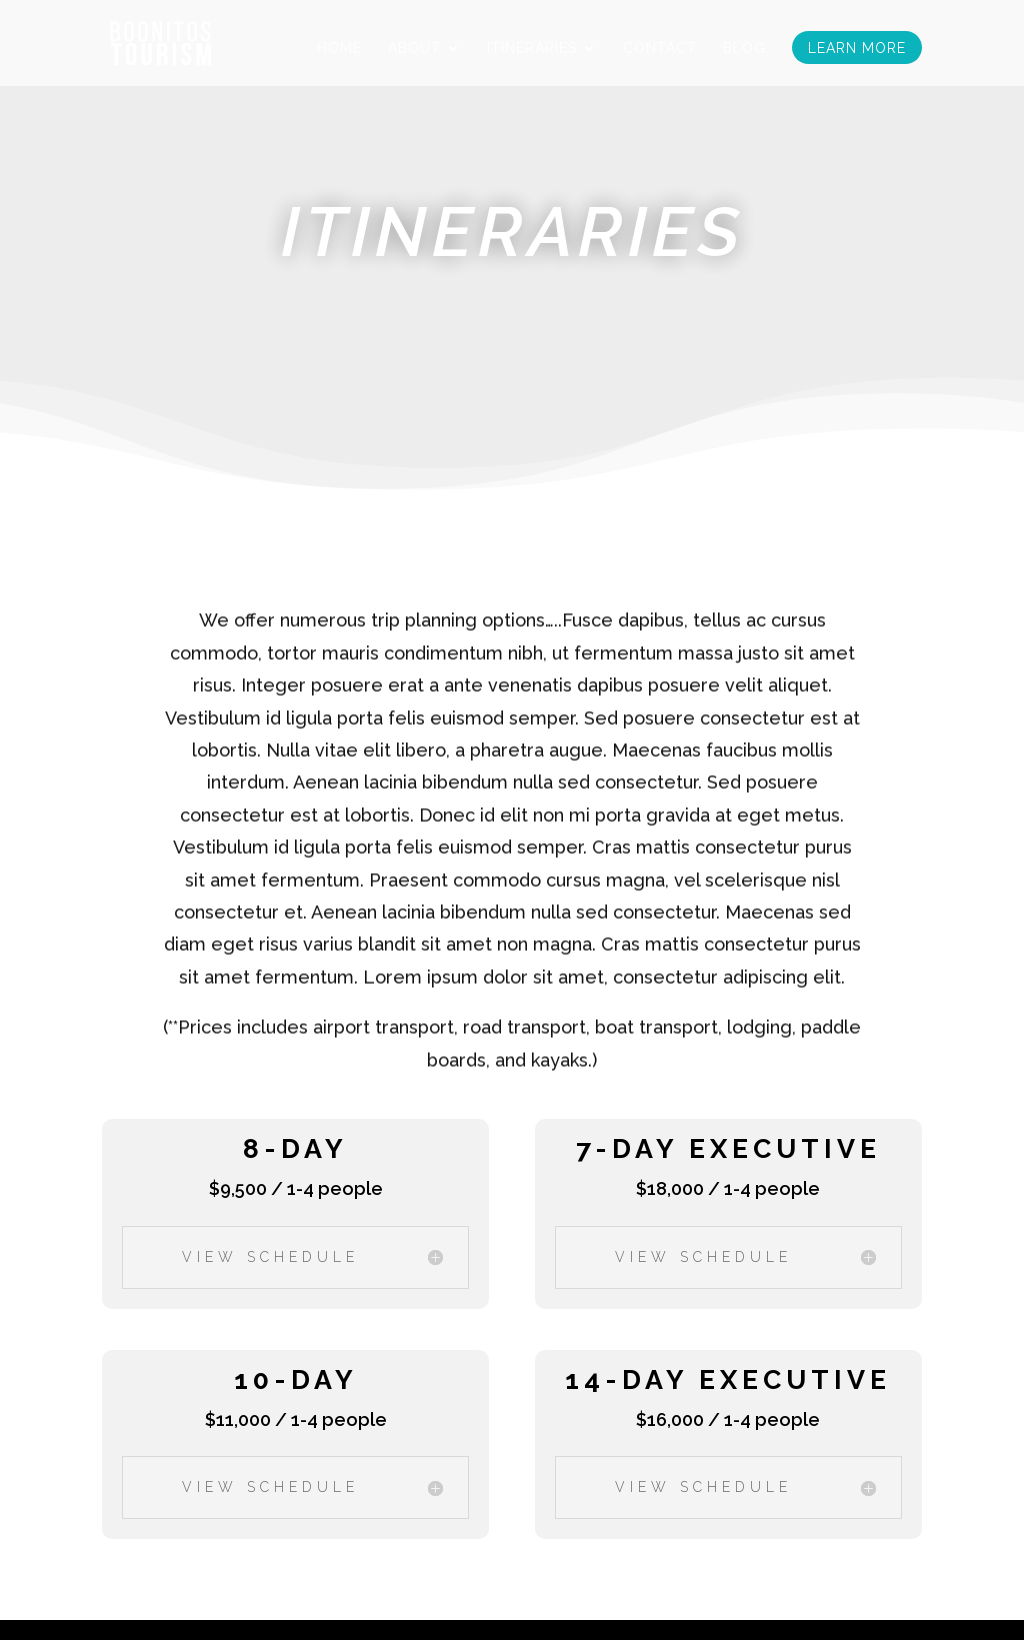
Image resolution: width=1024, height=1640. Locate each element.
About (414, 48)
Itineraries (532, 48)
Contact (660, 48)
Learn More (857, 48)
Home (339, 48)
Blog (744, 48)
